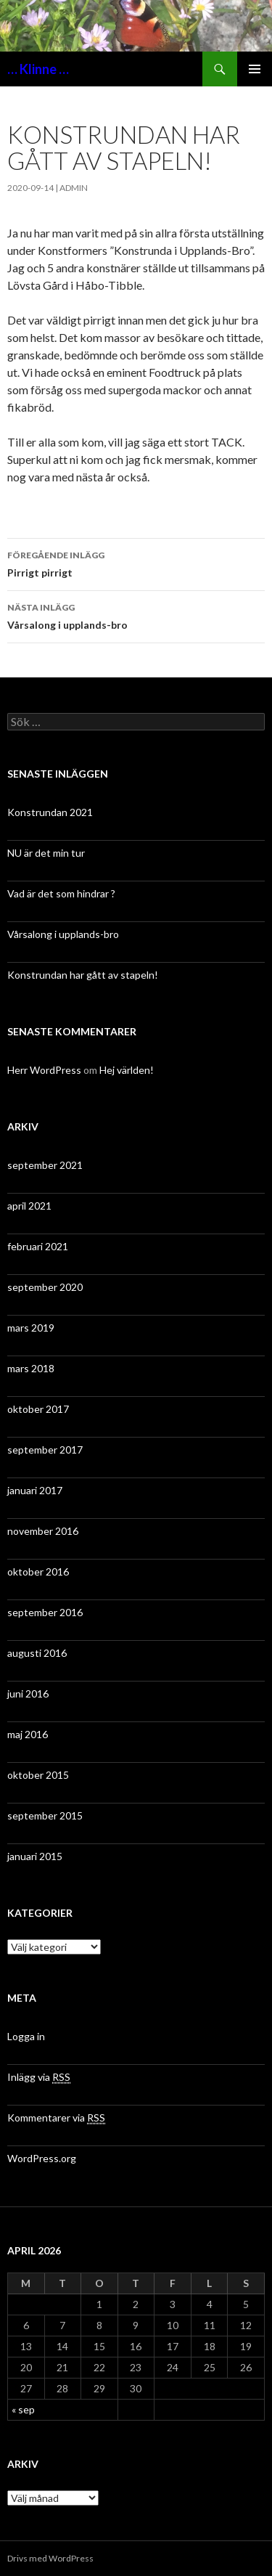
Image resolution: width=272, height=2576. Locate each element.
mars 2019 (30, 1327)
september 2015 (45, 1815)
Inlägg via (38, 2077)
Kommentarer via (56, 2117)
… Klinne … (38, 69)
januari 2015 (34, 1856)
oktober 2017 (38, 1409)
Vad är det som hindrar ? (61, 893)
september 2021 (45, 1165)
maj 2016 (27, 1734)
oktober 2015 (38, 1775)
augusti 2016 (37, 1653)
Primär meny (254, 69)
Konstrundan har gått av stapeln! (82, 975)
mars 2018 (30, 1368)
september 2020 (45, 1287)
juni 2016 (28, 1693)
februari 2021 (37, 1246)
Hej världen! (126, 1070)
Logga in (26, 2036)
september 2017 (45, 1449)
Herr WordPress (44, 1070)
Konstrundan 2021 (50, 812)
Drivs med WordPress (50, 2558)
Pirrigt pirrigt (136, 563)
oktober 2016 (38, 1571)
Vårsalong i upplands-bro (136, 615)
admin (73, 187)
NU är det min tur (46, 853)
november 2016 (42, 1531)
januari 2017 (34, 1490)
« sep (23, 2409)
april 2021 (29, 1205)
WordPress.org (41, 2158)
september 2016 (45, 1612)
